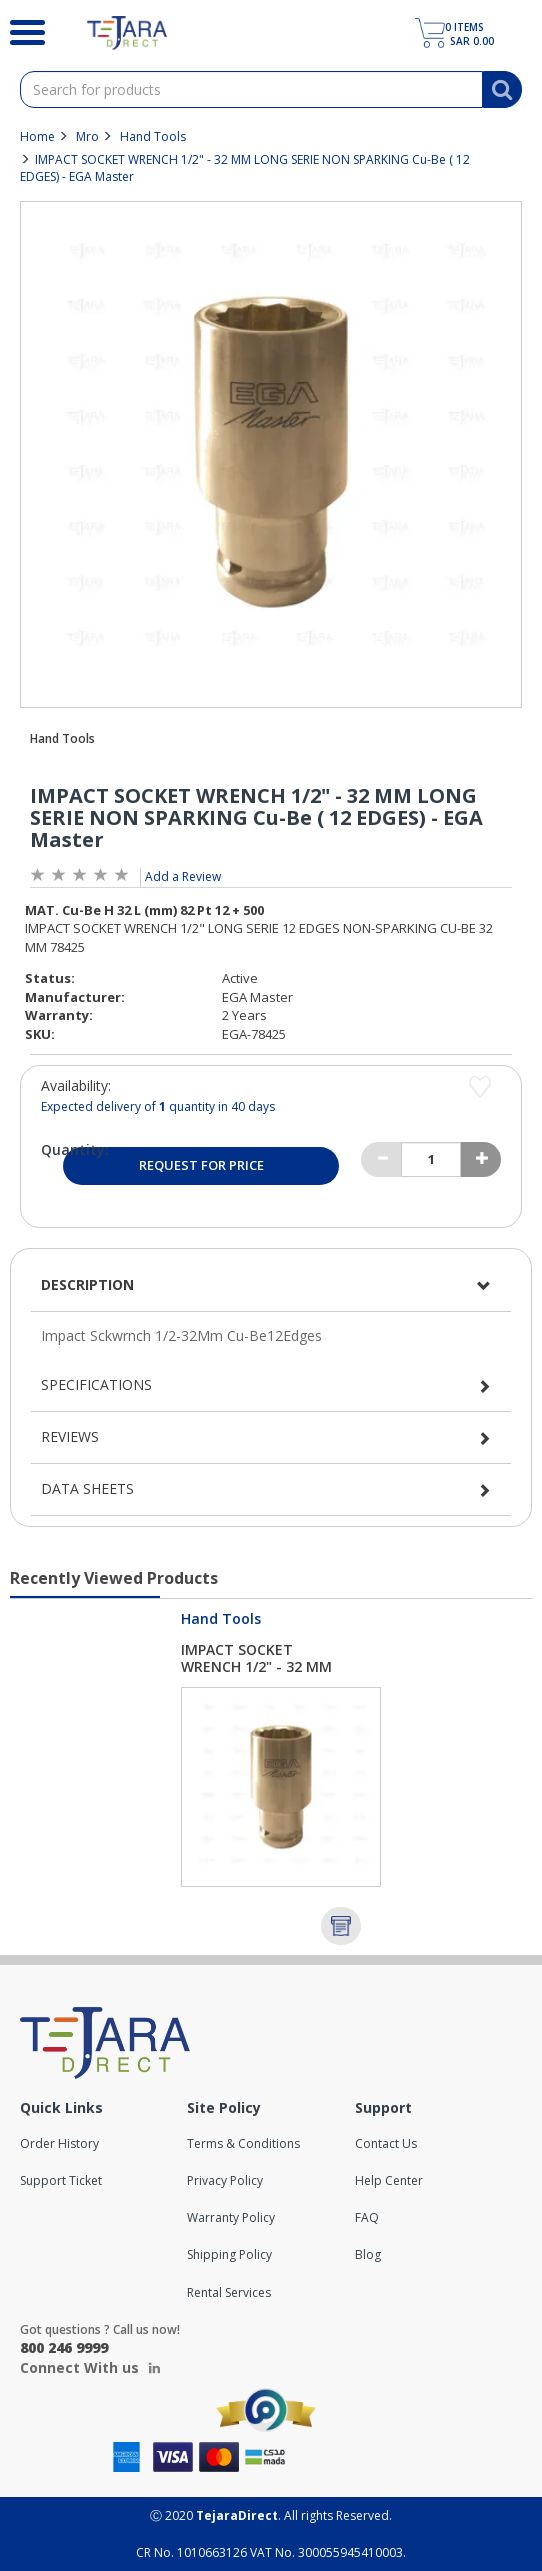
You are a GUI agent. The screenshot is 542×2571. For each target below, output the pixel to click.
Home (37, 136)
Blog (368, 2254)
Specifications (96, 1384)
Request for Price (201, 1165)
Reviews (70, 1436)
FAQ (367, 2217)
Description (87, 1284)
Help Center (389, 2180)
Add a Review (183, 876)
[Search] (28, 30)
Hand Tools (153, 136)
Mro (87, 136)
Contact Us (386, 2143)
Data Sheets (87, 1488)
